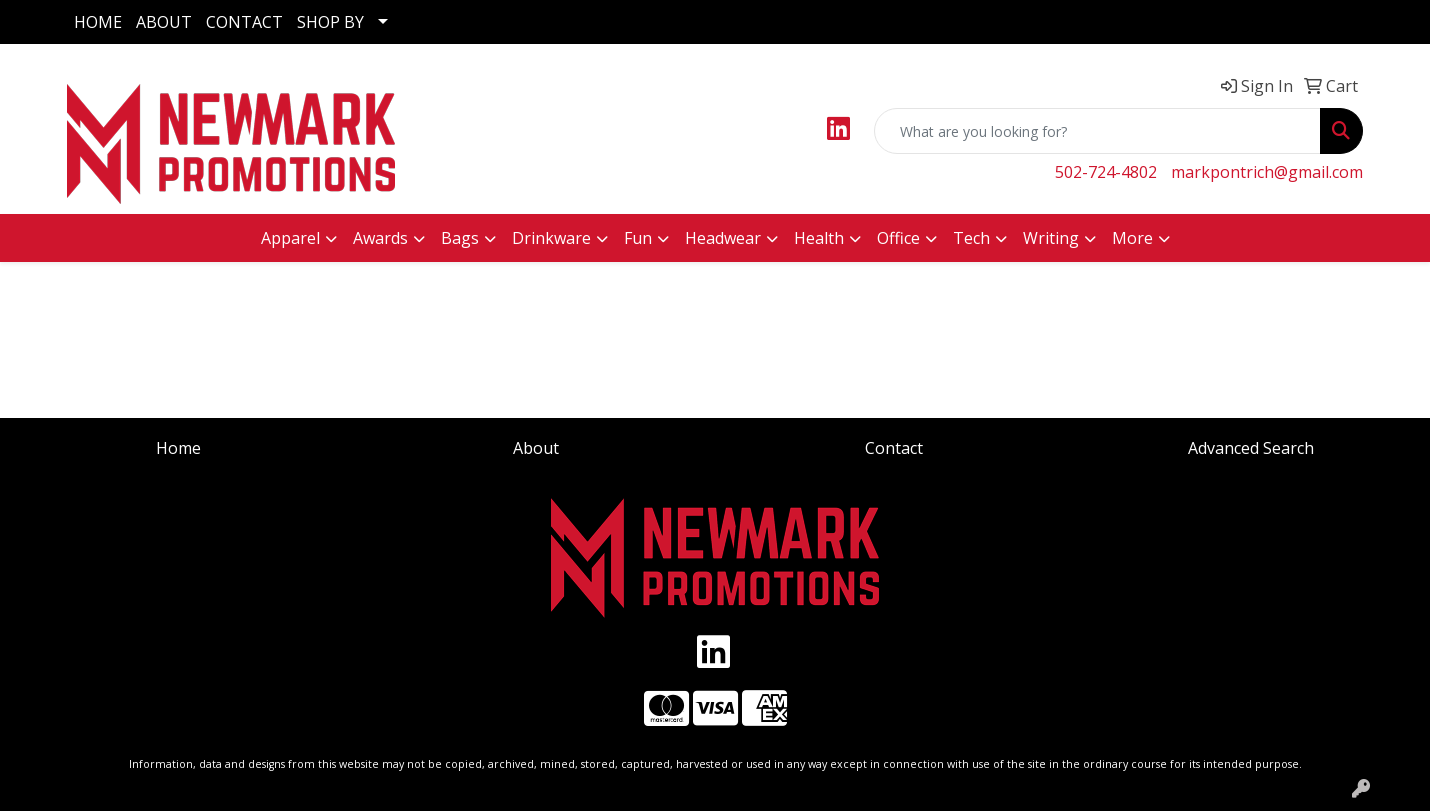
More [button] (1132, 238)
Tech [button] (971, 238)
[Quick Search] (1097, 131)
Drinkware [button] (551, 238)
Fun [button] (638, 238)
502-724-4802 (1106, 172)
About (536, 448)
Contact (894, 448)
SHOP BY (330, 22)
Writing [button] (1051, 238)
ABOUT (164, 22)
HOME (98, 22)
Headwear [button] (723, 238)
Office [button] (898, 238)
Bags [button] (460, 238)
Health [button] (819, 238)
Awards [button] (380, 238)
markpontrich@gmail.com (1267, 172)
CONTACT (244, 22)
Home (178, 448)
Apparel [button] (290, 238)
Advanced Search (1251, 448)
